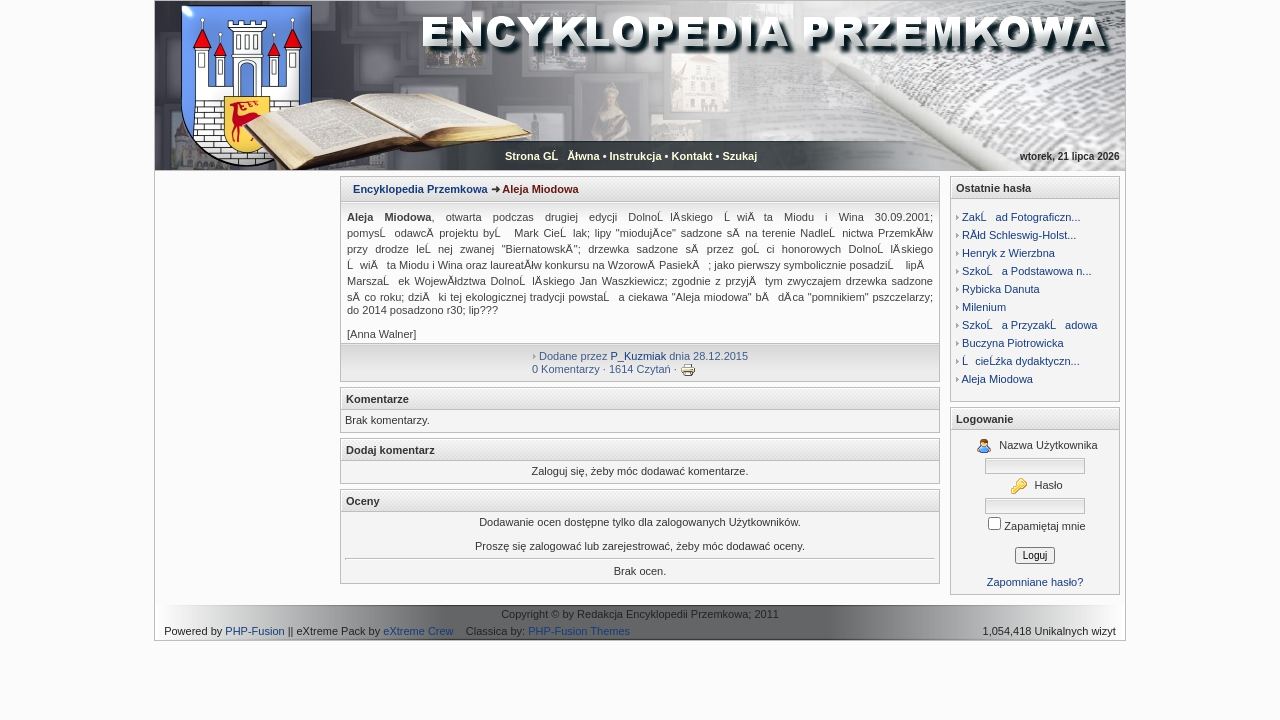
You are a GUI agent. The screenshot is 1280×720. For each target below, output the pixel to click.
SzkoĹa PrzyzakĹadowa (1029, 325)
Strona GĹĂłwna (552, 156)
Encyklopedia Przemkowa (420, 189)
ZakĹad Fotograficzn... (1021, 217)
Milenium (984, 307)
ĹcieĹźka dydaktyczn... (1021, 361)
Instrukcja (636, 156)
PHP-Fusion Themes (579, 631)
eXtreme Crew (418, 631)
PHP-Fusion (254, 631)
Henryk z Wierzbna (1008, 253)
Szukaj (739, 156)
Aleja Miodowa (997, 379)
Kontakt (692, 156)
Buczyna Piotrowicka (1013, 343)
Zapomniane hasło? (1035, 582)
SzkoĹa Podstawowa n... (1026, 271)
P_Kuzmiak (639, 356)
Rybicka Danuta (1001, 289)
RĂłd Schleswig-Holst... (1019, 235)
